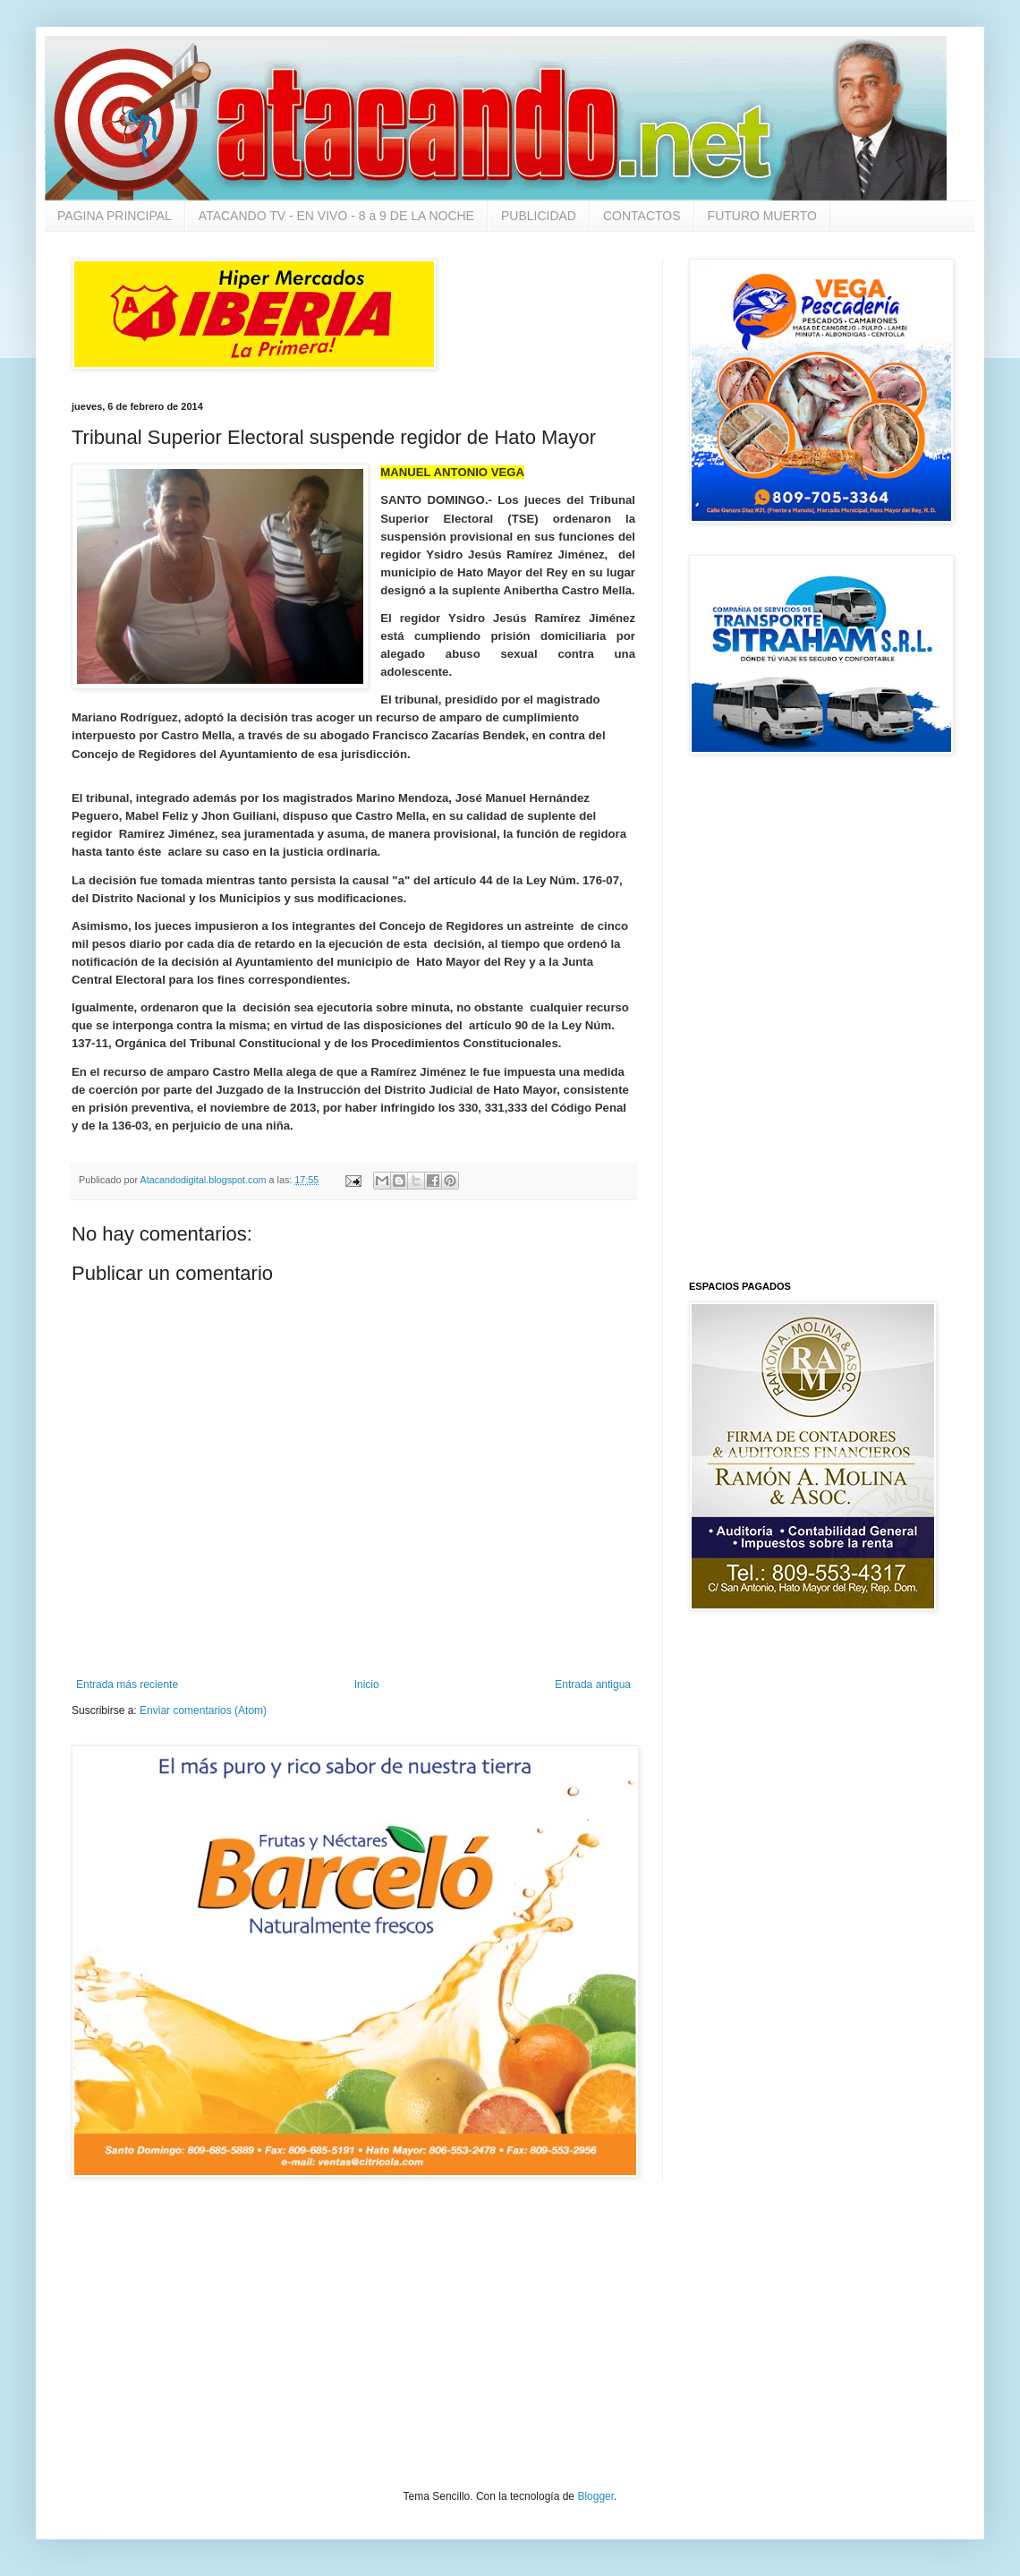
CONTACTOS (642, 216)
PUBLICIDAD (538, 216)
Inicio (366, 1684)
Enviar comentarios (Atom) (203, 1710)
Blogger (595, 2496)
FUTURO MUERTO (762, 216)
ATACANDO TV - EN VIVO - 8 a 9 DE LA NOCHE (336, 216)
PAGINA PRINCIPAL (114, 216)
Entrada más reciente (127, 1684)
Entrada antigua (593, 1684)
